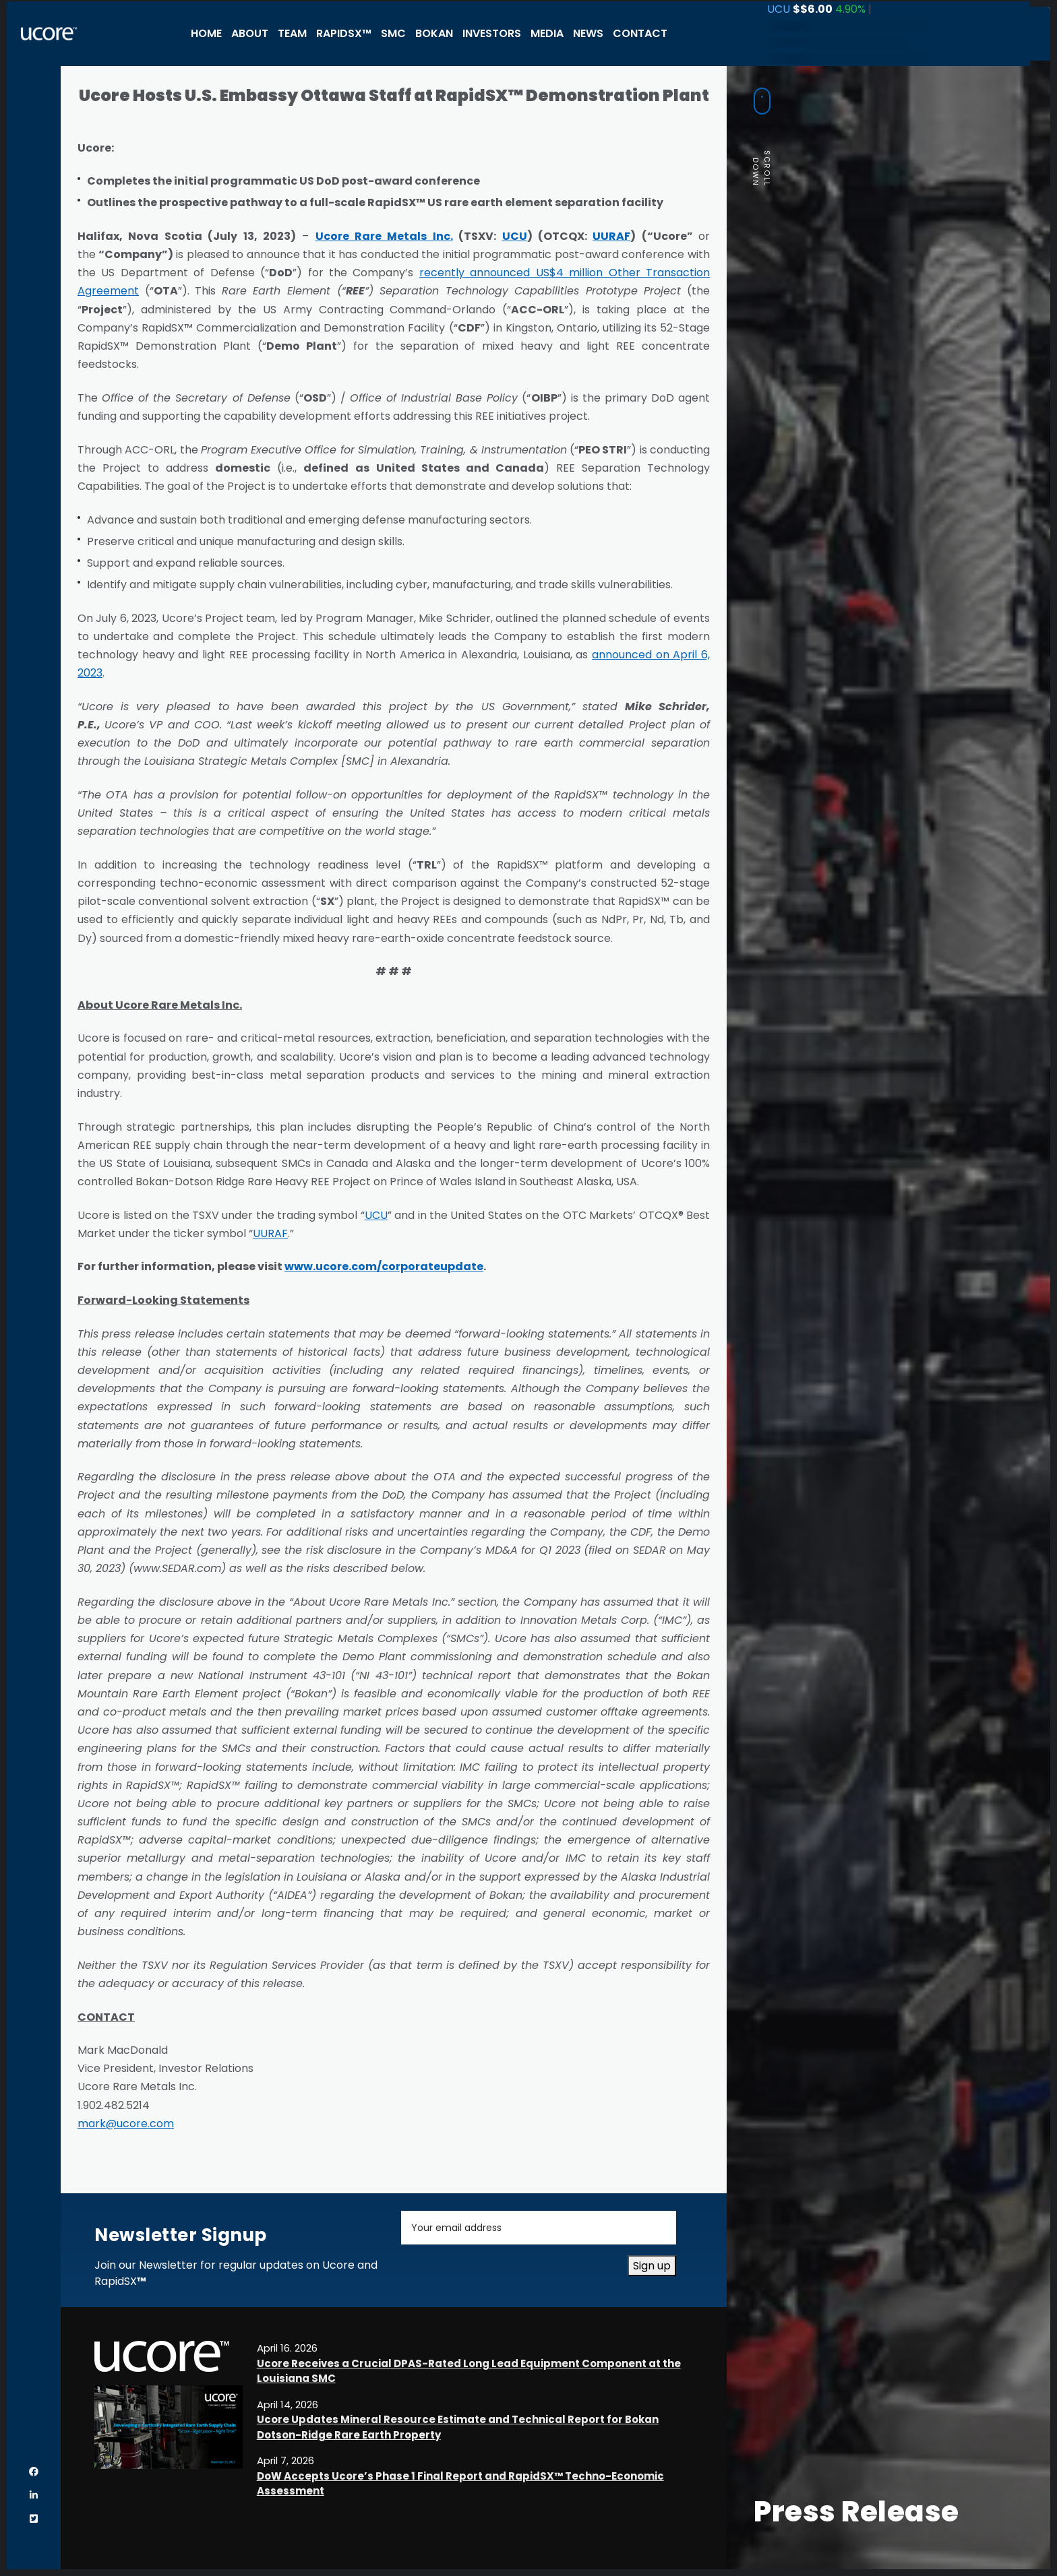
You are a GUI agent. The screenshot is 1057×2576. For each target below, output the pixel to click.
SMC (393, 33)
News (588, 33)
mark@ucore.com (126, 2123)
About (249, 33)
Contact (640, 33)
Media (547, 33)
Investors (491, 33)
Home (206, 33)
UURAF (270, 1233)
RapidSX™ (343, 33)
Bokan (434, 33)
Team (292, 33)
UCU (376, 1215)
